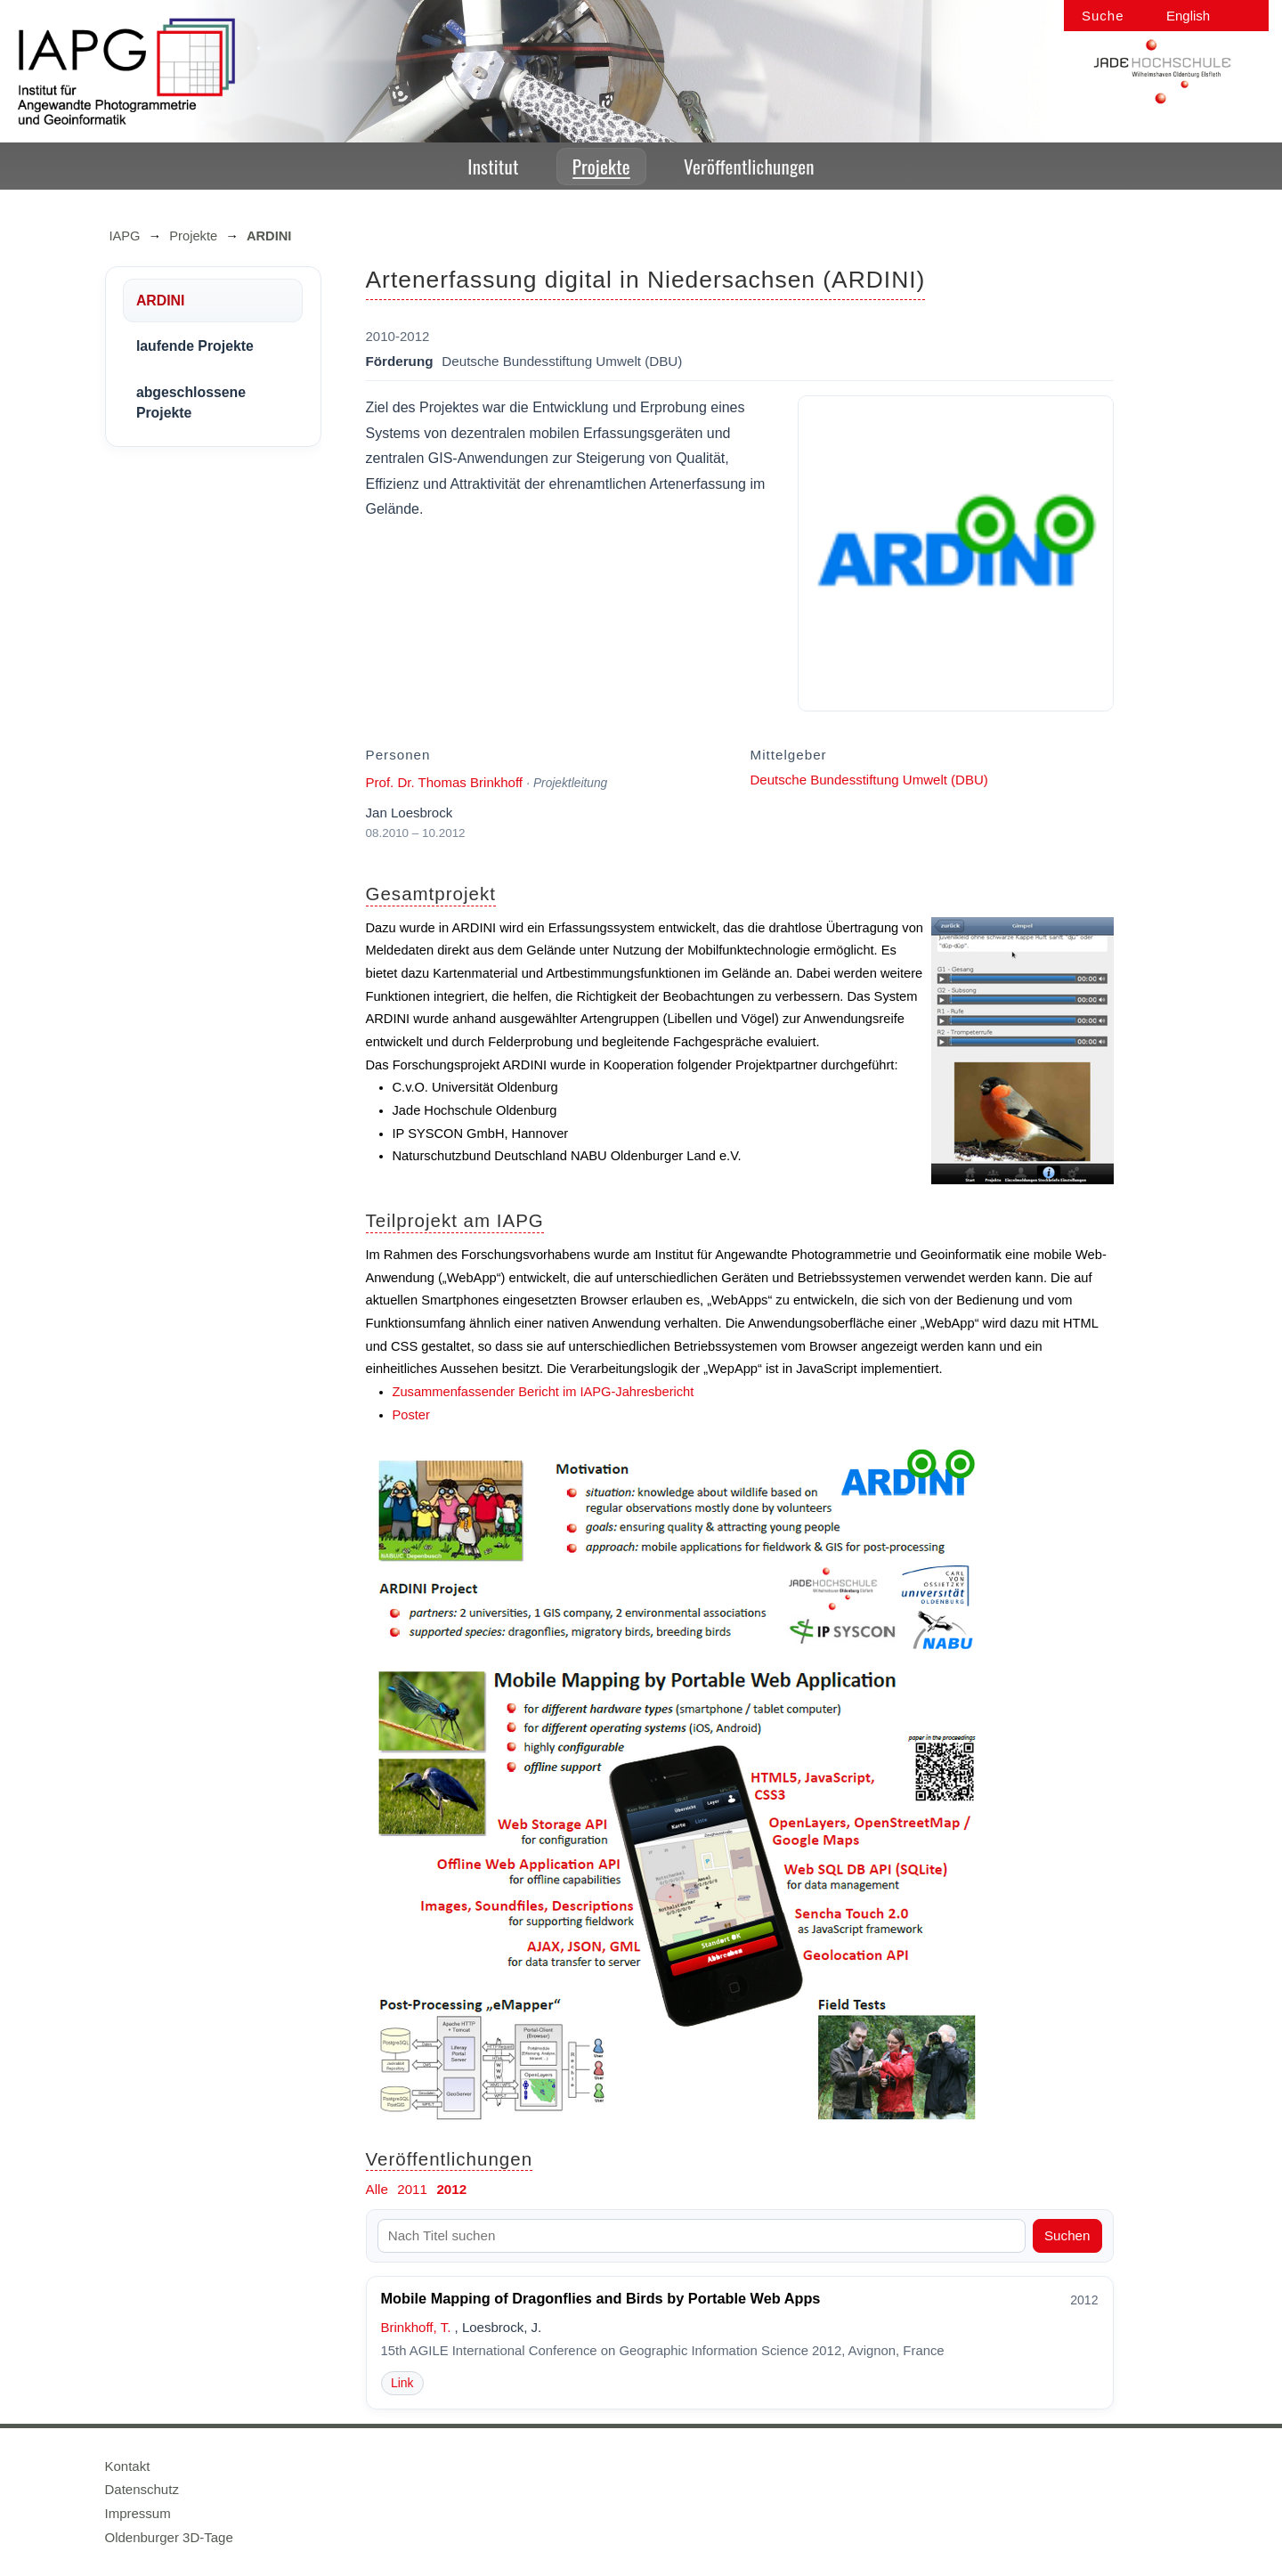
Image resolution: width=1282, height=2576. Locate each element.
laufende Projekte (195, 345)
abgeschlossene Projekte (191, 402)
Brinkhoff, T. (416, 2327)
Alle (377, 2189)
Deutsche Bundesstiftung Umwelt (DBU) (869, 779)
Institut (492, 166)
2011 (412, 2189)
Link (402, 2383)
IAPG (125, 236)
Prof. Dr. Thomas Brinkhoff (444, 782)
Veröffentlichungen (749, 166)
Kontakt (127, 2466)
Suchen (1067, 2235)
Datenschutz (142, 2489)
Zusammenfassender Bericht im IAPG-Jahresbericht (543, 1392)
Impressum (138, 2513)
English (1188, 15)
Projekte (601, 166)
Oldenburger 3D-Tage (169, 2537)
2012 (451, 2189)
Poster (411, 1415)
